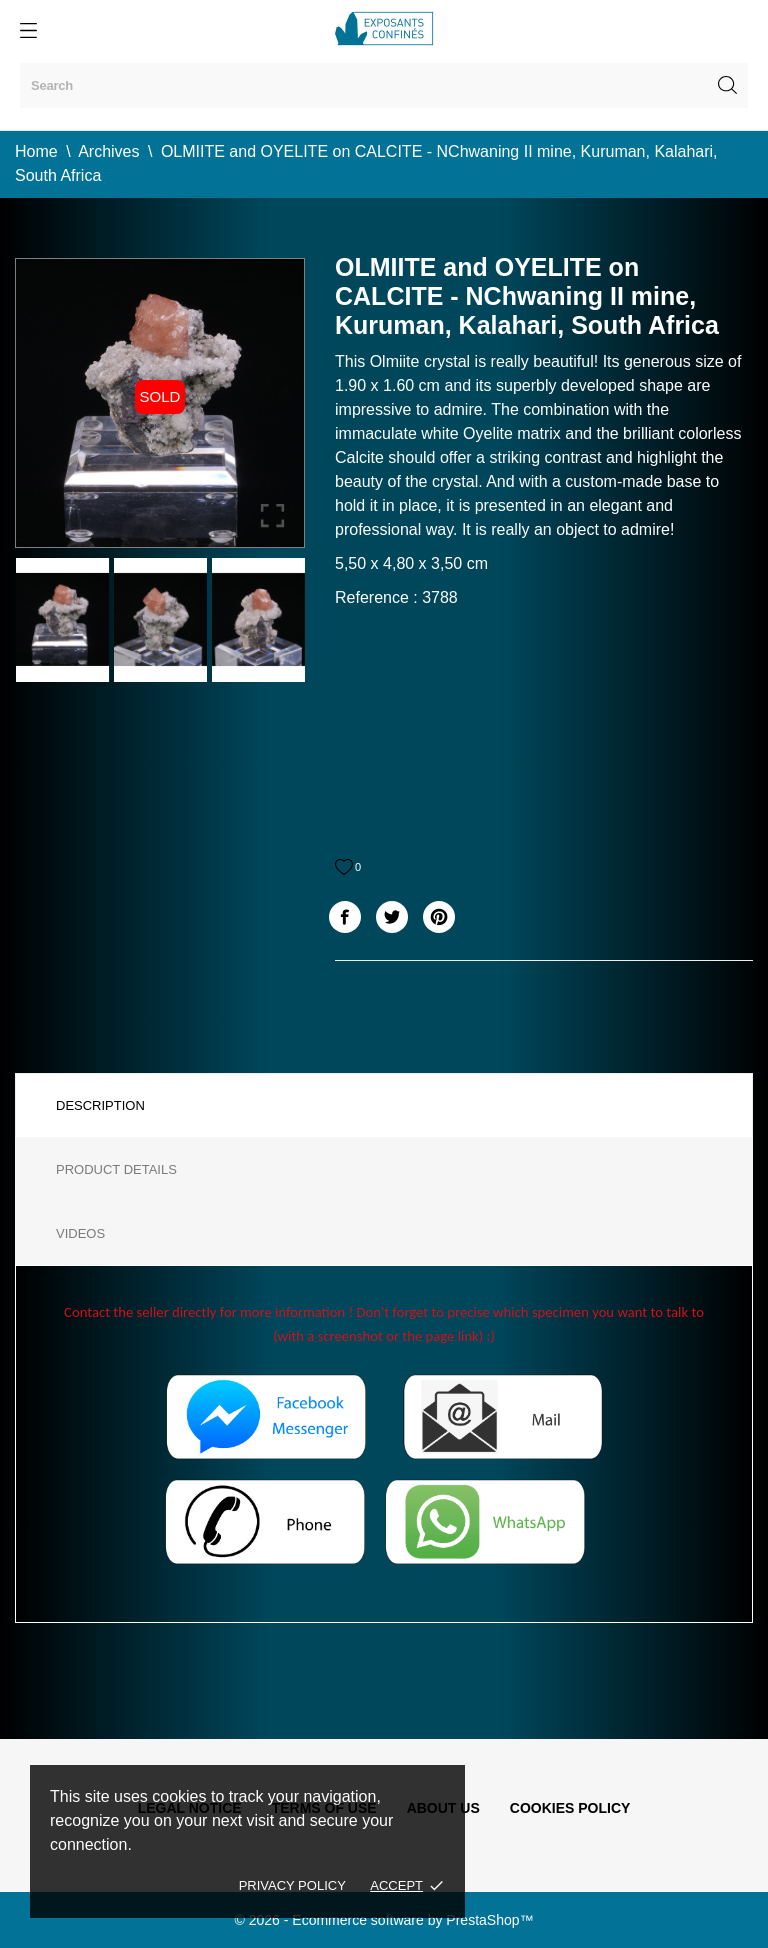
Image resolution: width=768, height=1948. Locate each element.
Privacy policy (292, 1885)
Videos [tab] (80, 1233)
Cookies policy (570, 1808)
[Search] (384, 85)
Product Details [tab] (116, 1169)
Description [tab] (100, 1105)
